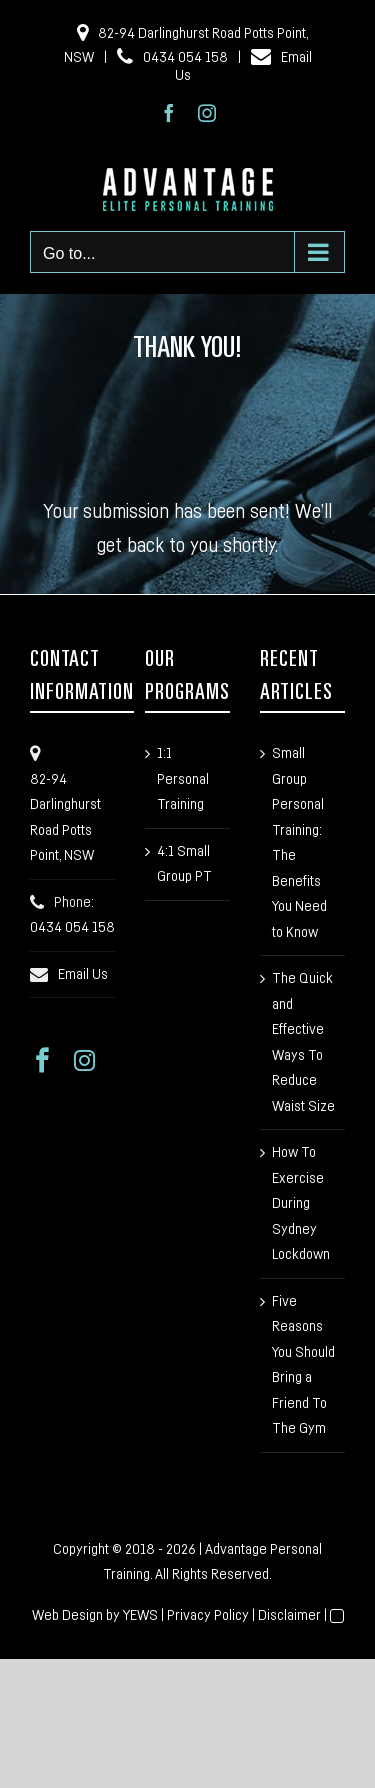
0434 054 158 (172, 56)
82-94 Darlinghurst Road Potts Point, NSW (65, 818)
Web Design (67, 1615)
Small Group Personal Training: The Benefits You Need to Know (299, 843)
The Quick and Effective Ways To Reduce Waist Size (303, 1042)
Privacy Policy (208, 1615)
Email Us (83, 974)
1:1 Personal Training (183, 779)
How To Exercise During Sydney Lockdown (301, 1203)
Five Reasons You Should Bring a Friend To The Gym (303, 1365)
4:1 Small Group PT (184, 864)
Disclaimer (289, 1615)
